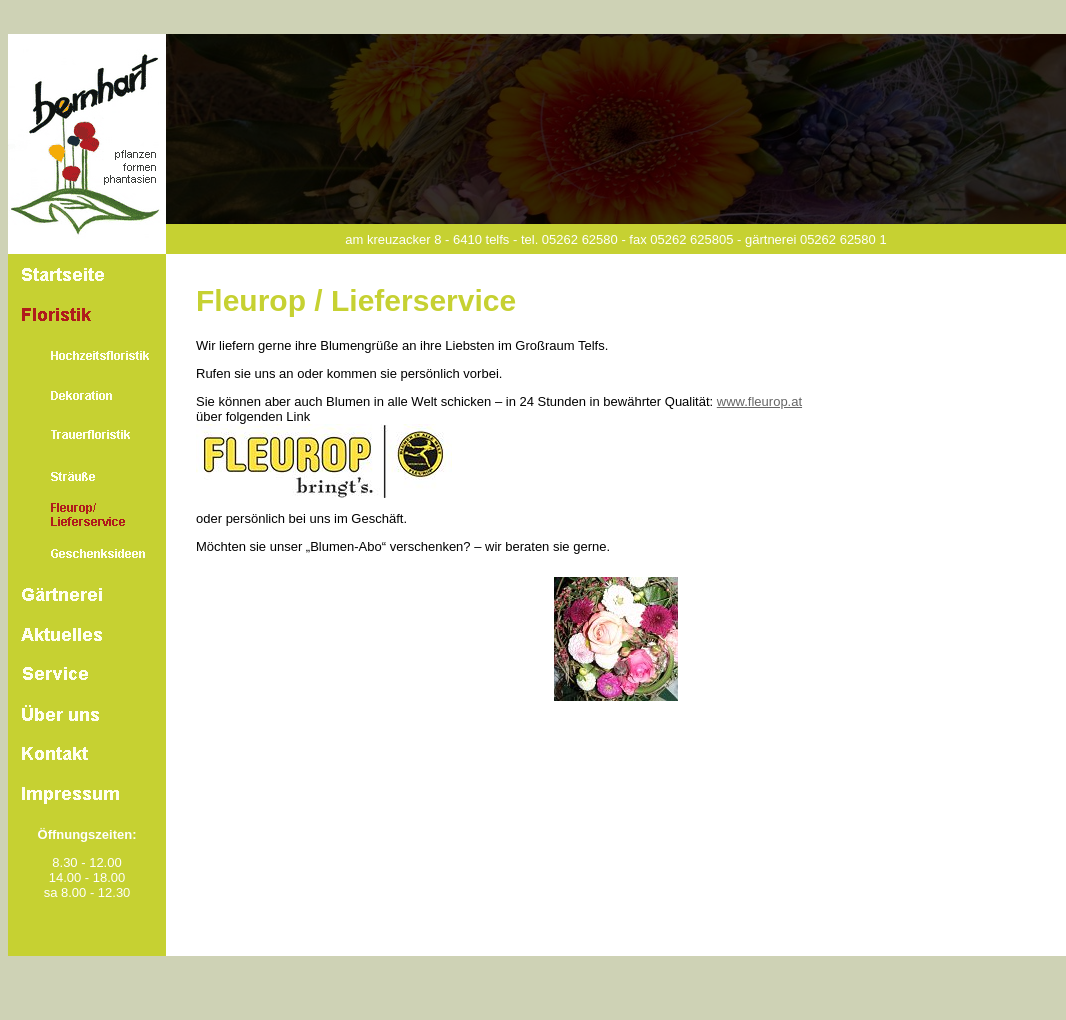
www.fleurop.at (759, 401)
